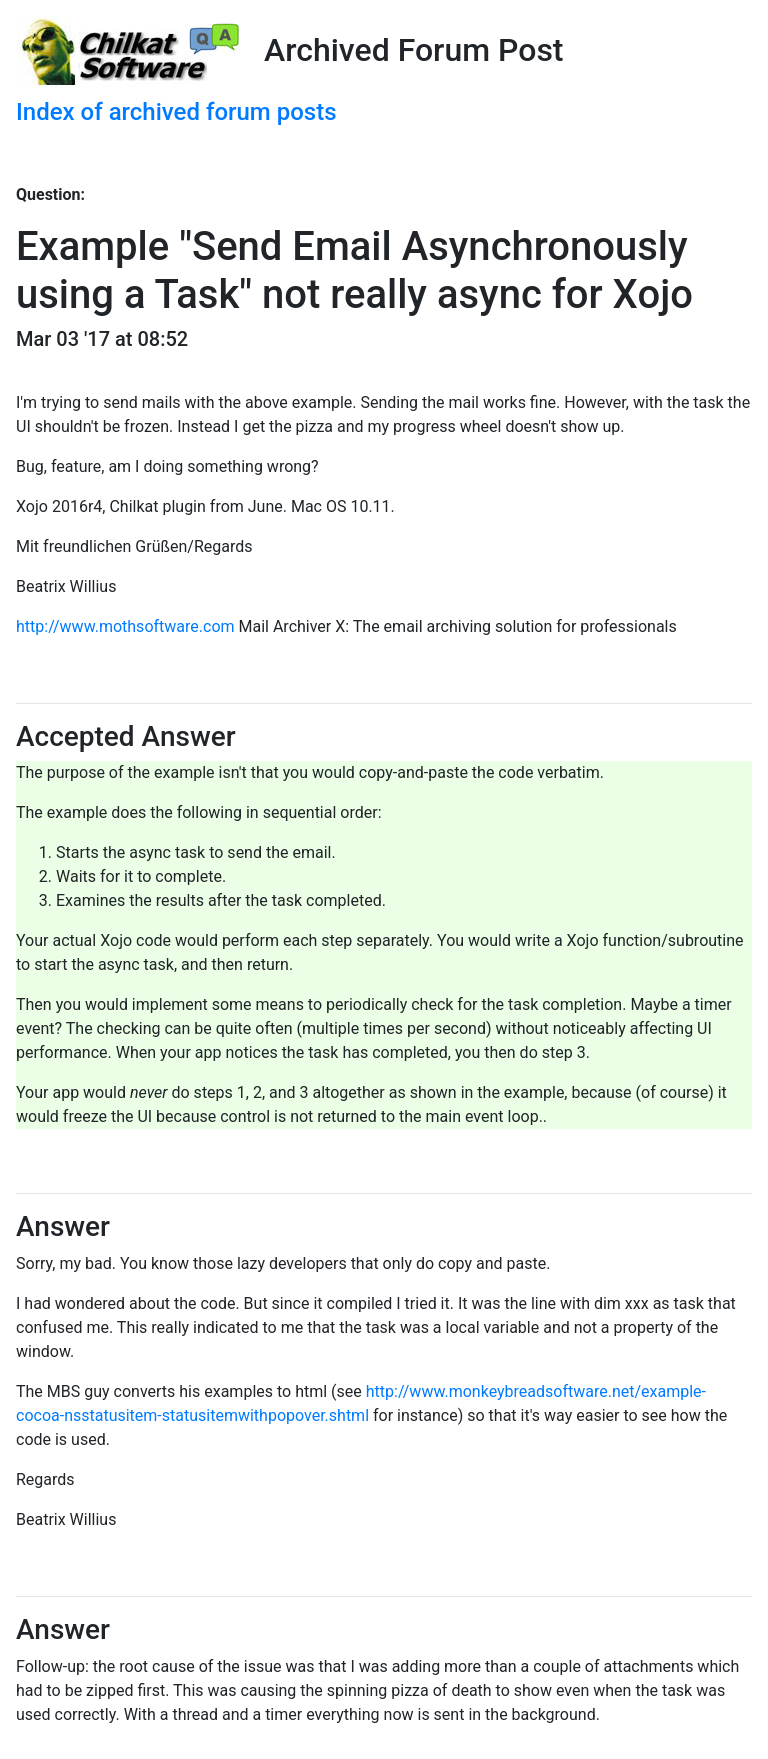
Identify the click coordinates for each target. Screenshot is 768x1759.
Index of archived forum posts (176, 112)
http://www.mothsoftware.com (125, 626)
